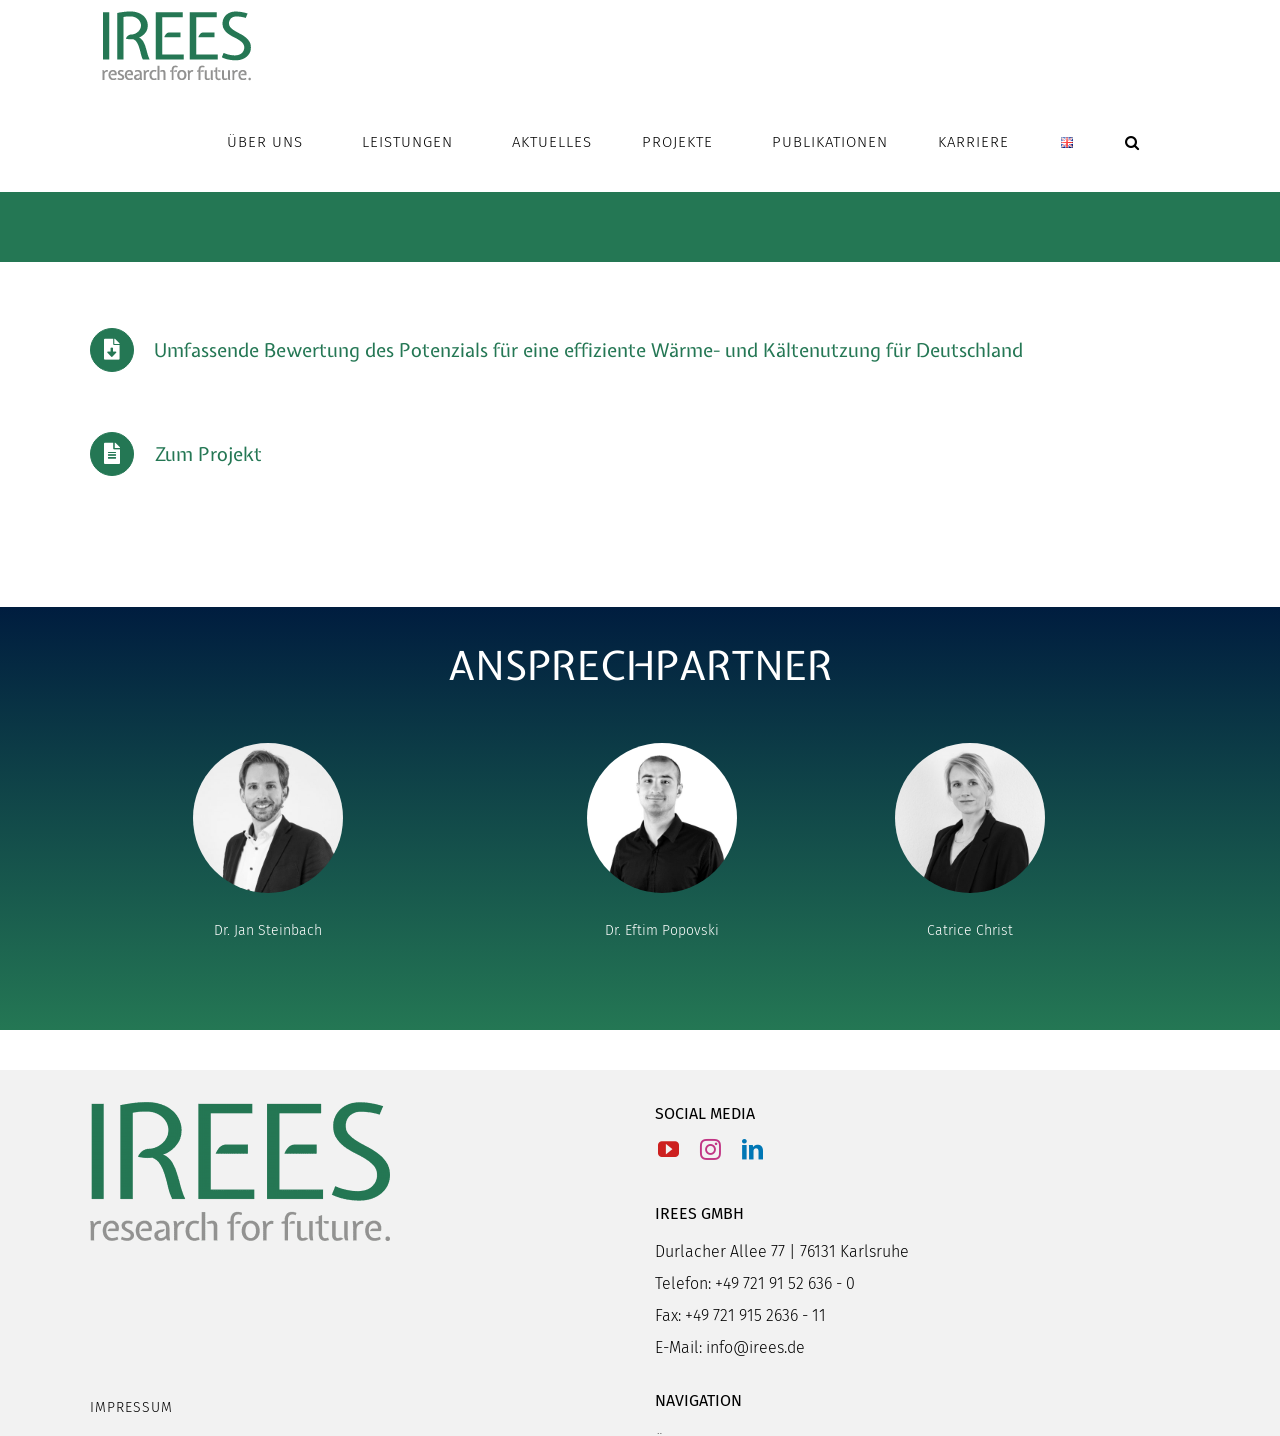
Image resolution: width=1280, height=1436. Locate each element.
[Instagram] (710, 1149)
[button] (1132, 142)
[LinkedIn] (752, 1149)
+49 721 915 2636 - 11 (755, 1315)
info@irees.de (755, 1347)
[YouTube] (668, 1149)
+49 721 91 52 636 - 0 (785, 1283)
